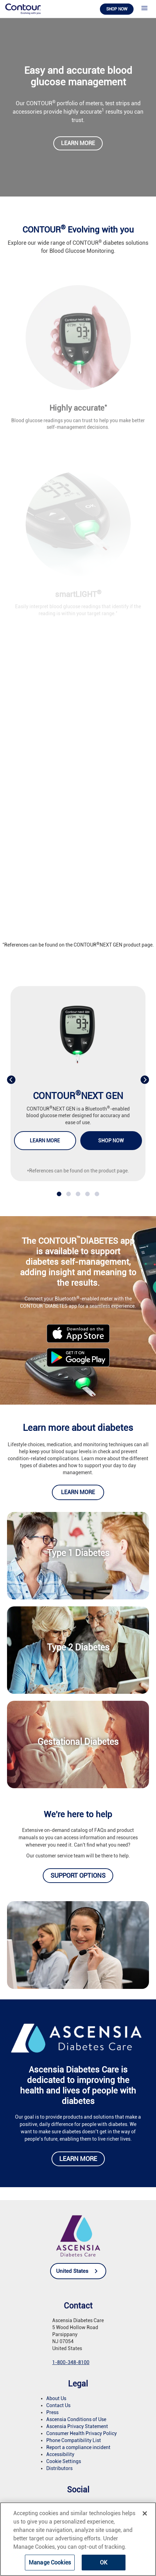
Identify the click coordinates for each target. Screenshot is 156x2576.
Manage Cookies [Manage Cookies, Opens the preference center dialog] (50, 2562)
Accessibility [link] (60, 2454)
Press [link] (52, 2412)
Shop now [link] (116, 9)
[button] (59, 1194)
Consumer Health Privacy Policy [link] (81, 2433)
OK (103, 2562)
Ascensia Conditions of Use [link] (76, 2419)
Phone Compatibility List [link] (73, 2440)
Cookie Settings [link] (63, 2461)
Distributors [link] (59, 2468)
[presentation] (11, 1079)
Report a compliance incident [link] (78, 2447)
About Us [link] (56, 2398)
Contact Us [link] (58, 2405)
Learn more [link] (78, 143)
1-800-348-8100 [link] (70, 2362)
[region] (78, 2539)
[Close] (144, 2513)
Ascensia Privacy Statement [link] (77, 2426)
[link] (23, 8)
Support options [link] (78, 1875)
